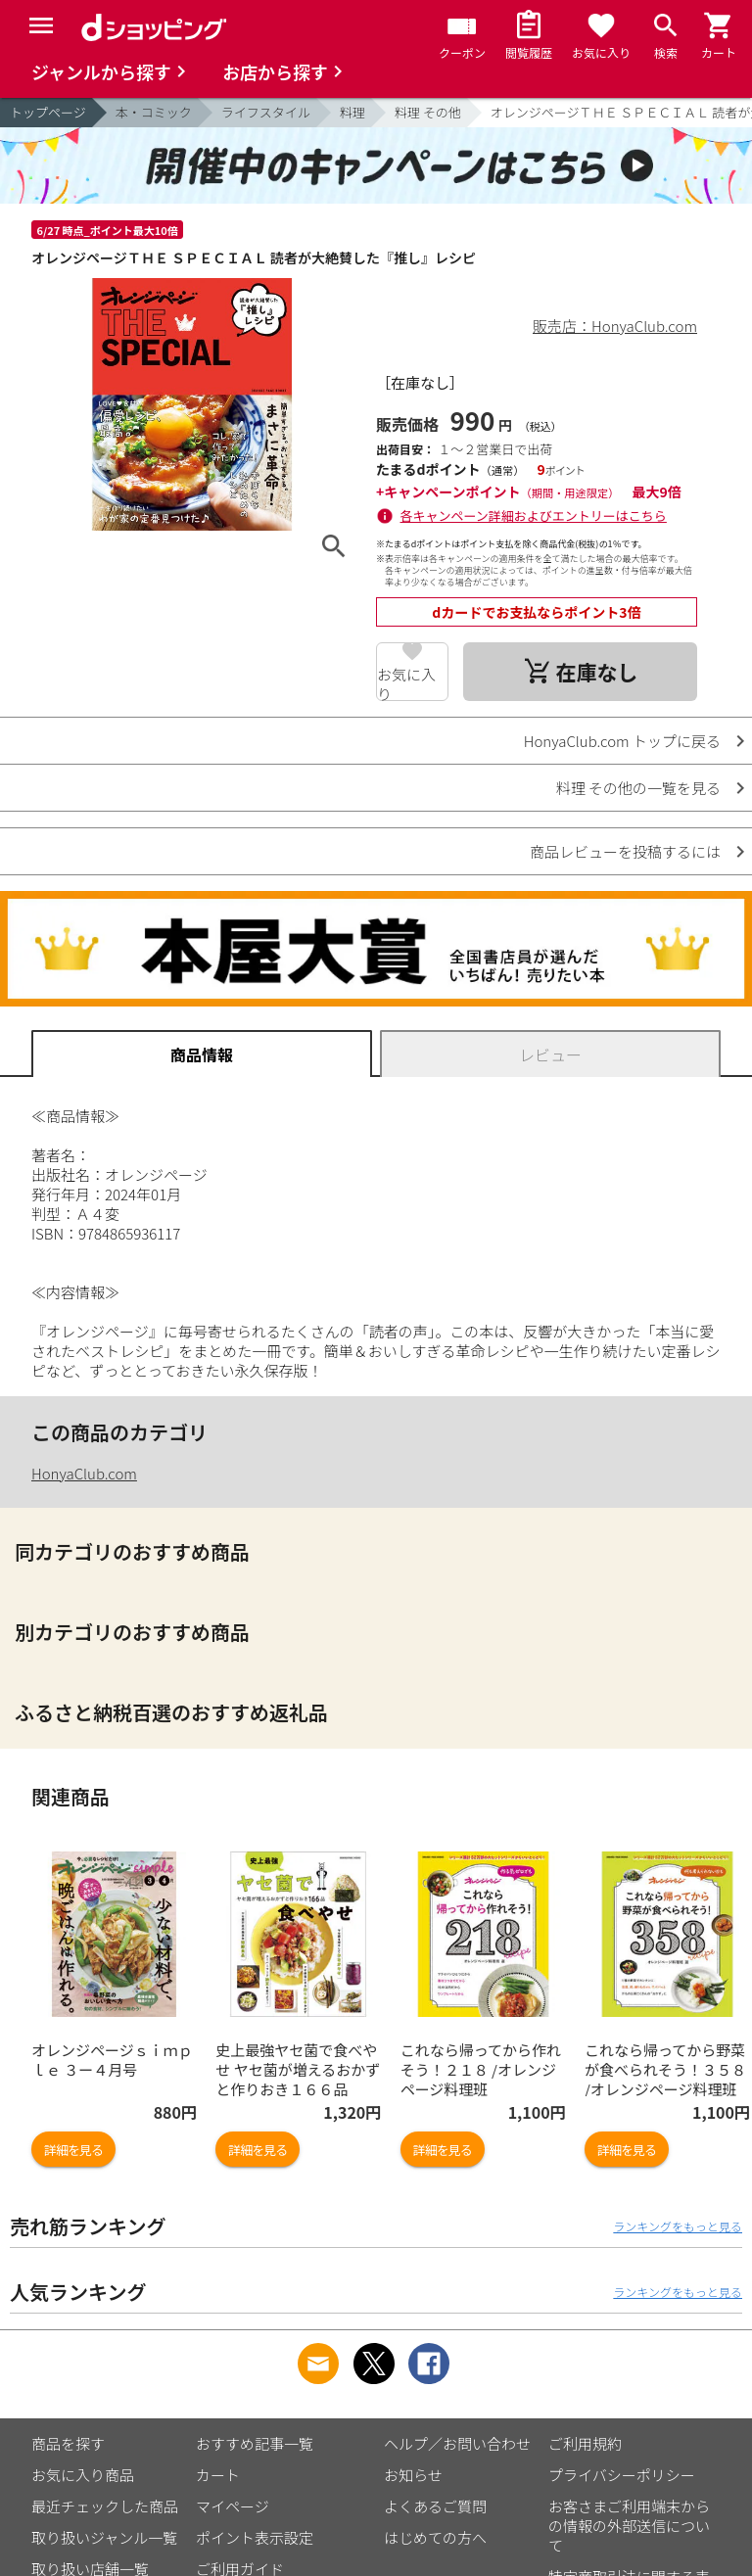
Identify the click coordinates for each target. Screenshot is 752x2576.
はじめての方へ (435, 2537)
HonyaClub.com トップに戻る (622, 740)
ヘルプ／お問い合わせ (457, 2443)
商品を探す (68, 2443)
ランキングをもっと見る (677, 2226)
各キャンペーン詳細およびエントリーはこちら (533, 515)
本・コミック (154, 112)
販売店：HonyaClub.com (615, 325)
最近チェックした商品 (104, 2506)
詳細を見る (73, 2149)
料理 (352, 112)
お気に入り (406, 682)
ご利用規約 (585, 2443)
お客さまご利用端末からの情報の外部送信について (629, 2525)
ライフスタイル (265, 112)
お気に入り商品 (82, 2474)
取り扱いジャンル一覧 (104, 2537)
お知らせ (413, 2474)
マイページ (232, 2506)
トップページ (48, 112)
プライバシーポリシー (621, 2474)
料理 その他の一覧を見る (638, 787)
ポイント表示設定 (254, 2537)
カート (218, 2474)
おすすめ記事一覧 (254, 2443)
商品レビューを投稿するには (625, 851)
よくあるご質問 (435, 2506)
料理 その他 (428, 112)
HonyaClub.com (84, 1473)
